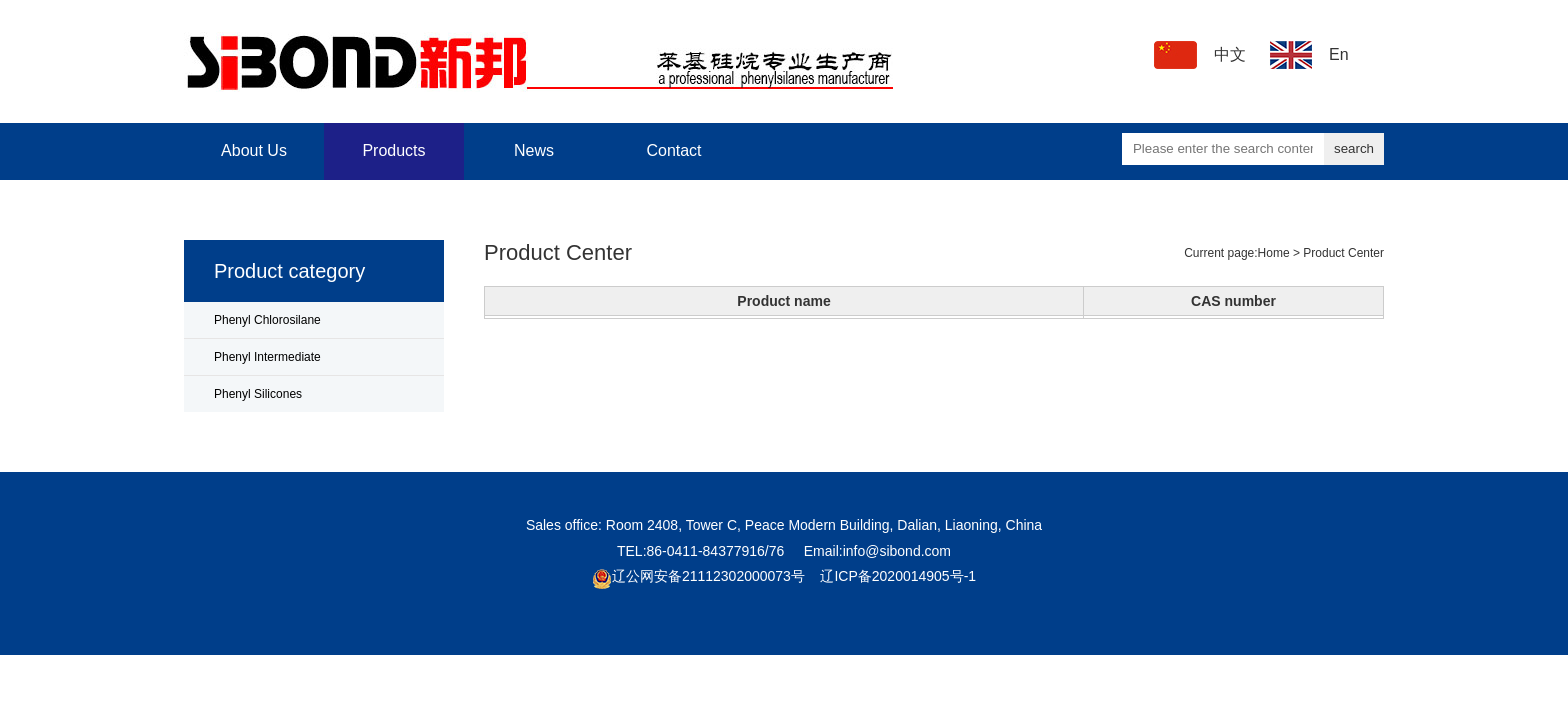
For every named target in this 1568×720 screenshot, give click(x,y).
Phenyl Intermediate (267, 357)
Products (393, 150)
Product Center (1343, 253)
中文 (1230, 54)
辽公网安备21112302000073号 (708, 576)
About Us (254, 150)
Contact (673, 150)
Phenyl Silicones (258, 394)
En (1339, 54)
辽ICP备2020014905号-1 (898, 576)
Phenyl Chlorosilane (267, 320)
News (534, 150)
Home (1274, 253)
